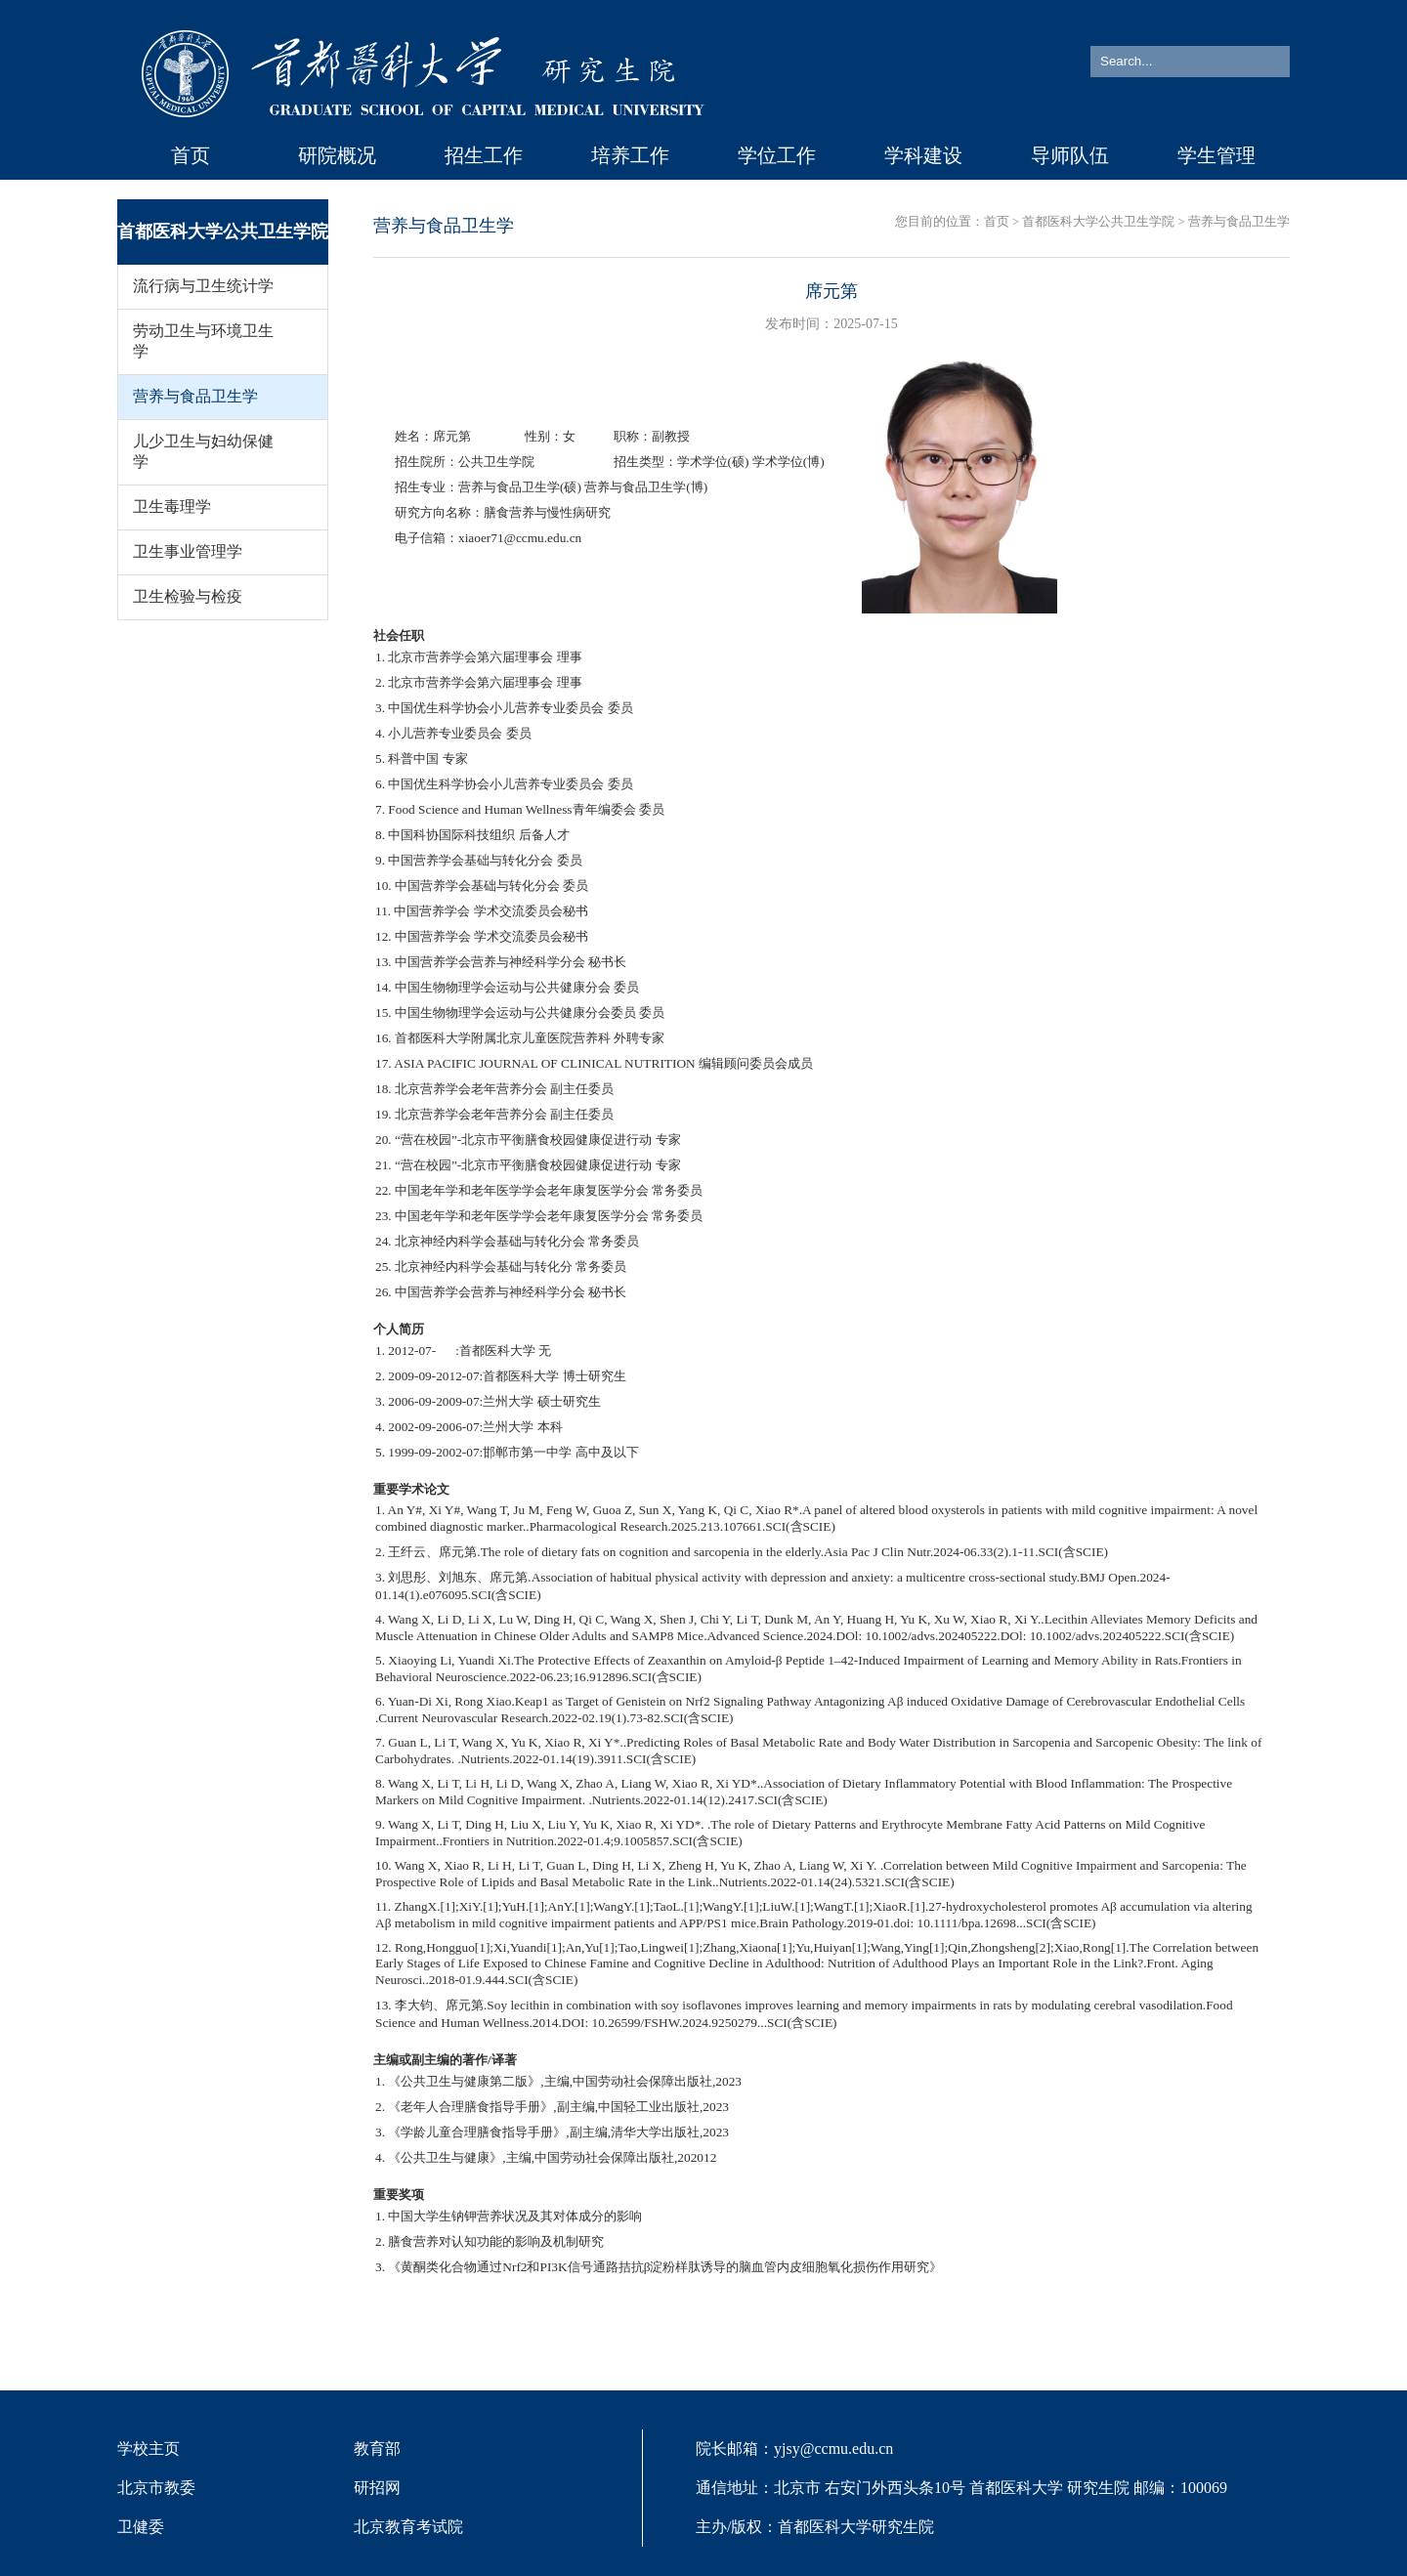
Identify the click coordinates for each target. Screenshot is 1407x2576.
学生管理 (1216, 155)
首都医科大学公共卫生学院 (1098, 222)
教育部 (377, 2448)
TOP (1363, 2449)
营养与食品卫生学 (195, 396)
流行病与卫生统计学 (203, 285)
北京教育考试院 (408, 2526)
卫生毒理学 (172, 506)
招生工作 (484, 155)
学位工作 (777, 155)
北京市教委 (156, 2487)
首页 (190, 155)
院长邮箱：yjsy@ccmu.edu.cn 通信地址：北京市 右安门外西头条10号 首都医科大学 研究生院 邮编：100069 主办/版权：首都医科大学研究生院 (961, 2487)
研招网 (377, 2487)
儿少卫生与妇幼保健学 (203, 451)
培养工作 (630, 155)
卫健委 (140, 2526)
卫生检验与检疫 (187, 596)
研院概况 (337, 155)
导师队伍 (1070, 155)
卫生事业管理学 (187, 551)
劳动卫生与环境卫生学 (203, 340)
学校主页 (148, 2448)
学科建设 (923, 155)
